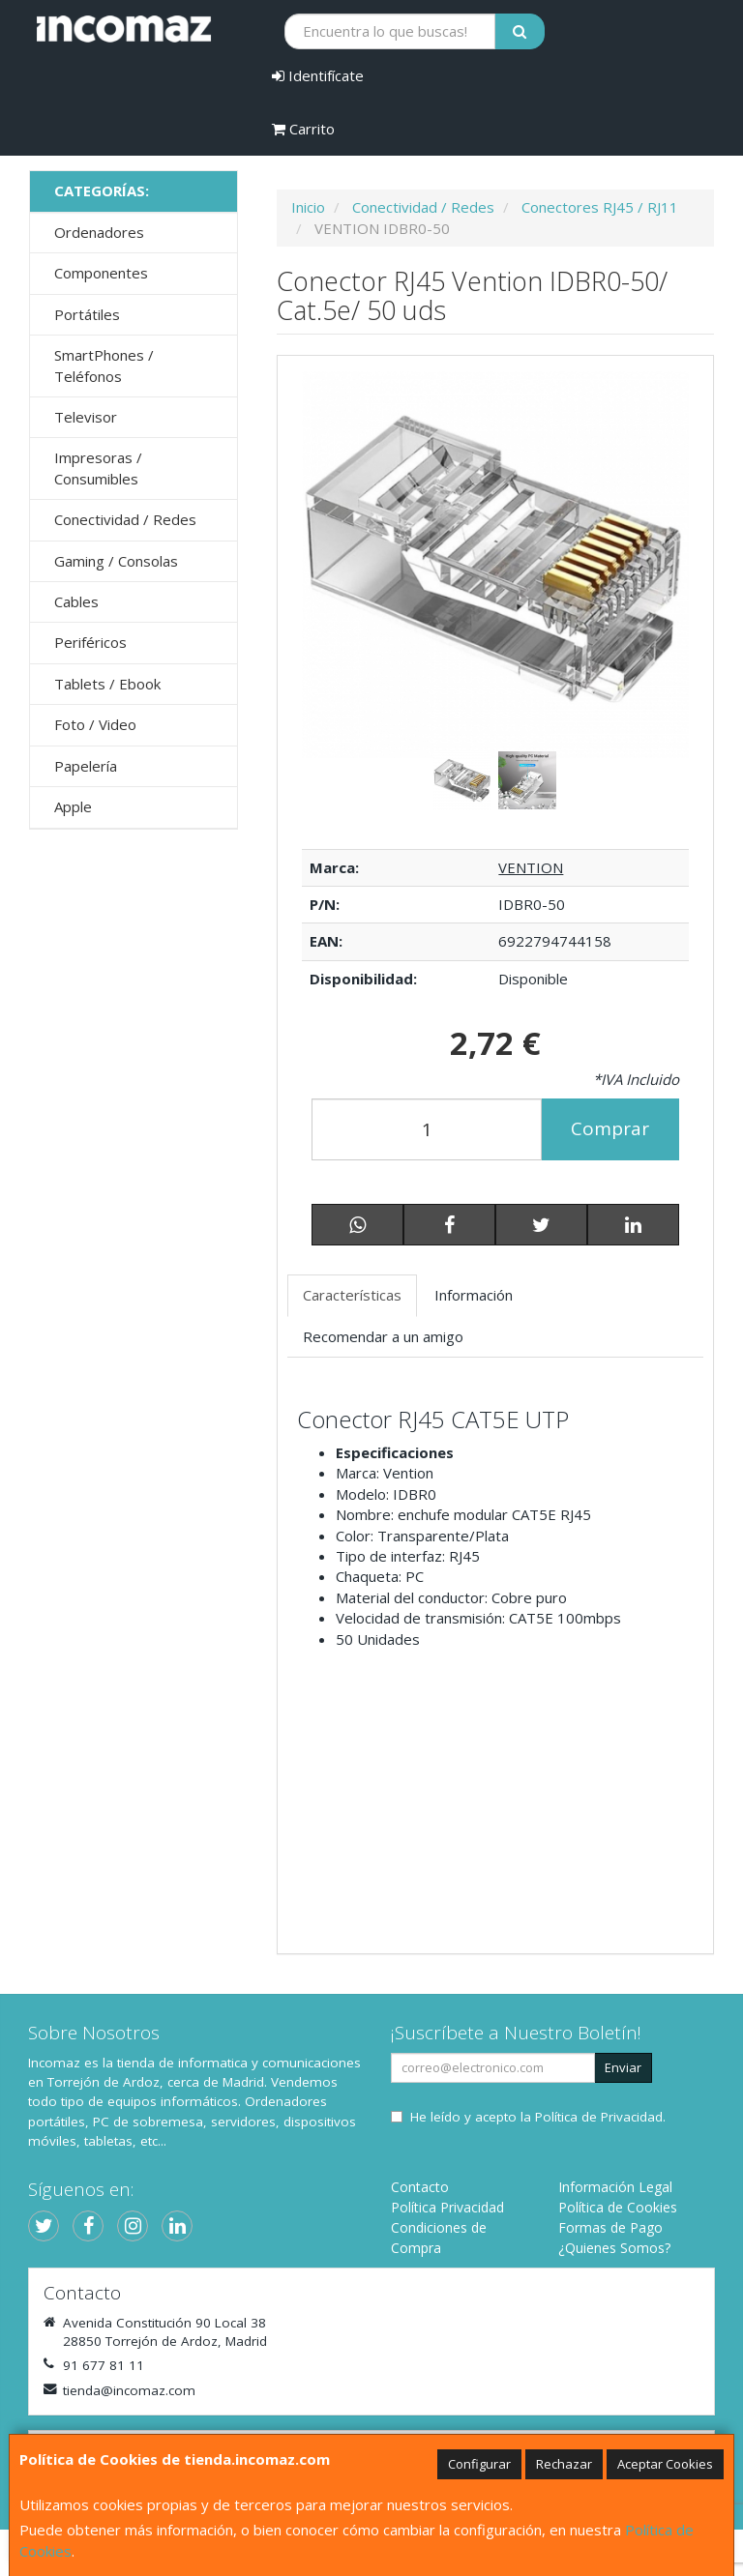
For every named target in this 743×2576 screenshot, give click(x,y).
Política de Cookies (617, 2207)
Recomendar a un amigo (383, 1336)
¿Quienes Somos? (614, 2248)
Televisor (85, 416)
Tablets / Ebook (107, 683)
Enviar (623, 2067)
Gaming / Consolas (116, 561)
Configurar (479, 2464)
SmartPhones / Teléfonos (104, 365)
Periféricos (90, 642)
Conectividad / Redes (125, 519)
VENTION (530, 867)
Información (473, 1294)
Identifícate (318, 75)
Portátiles (87, 314)
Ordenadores (99, 232)
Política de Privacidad (599, 2116)
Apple (73, 806)
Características (352, 1294)
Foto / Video (95, 724)
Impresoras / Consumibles (98, 467)
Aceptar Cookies (665, 2464)
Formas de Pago (610, 2227)
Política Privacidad (447, 2207)
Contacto (420, 2187)
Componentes (101, 272)
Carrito (303, 128)
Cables (76, 601)
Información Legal (615, 2187)
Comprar (610, 1128)
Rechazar (564, 2464)
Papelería (85, 766)
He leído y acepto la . (538, 2116)
